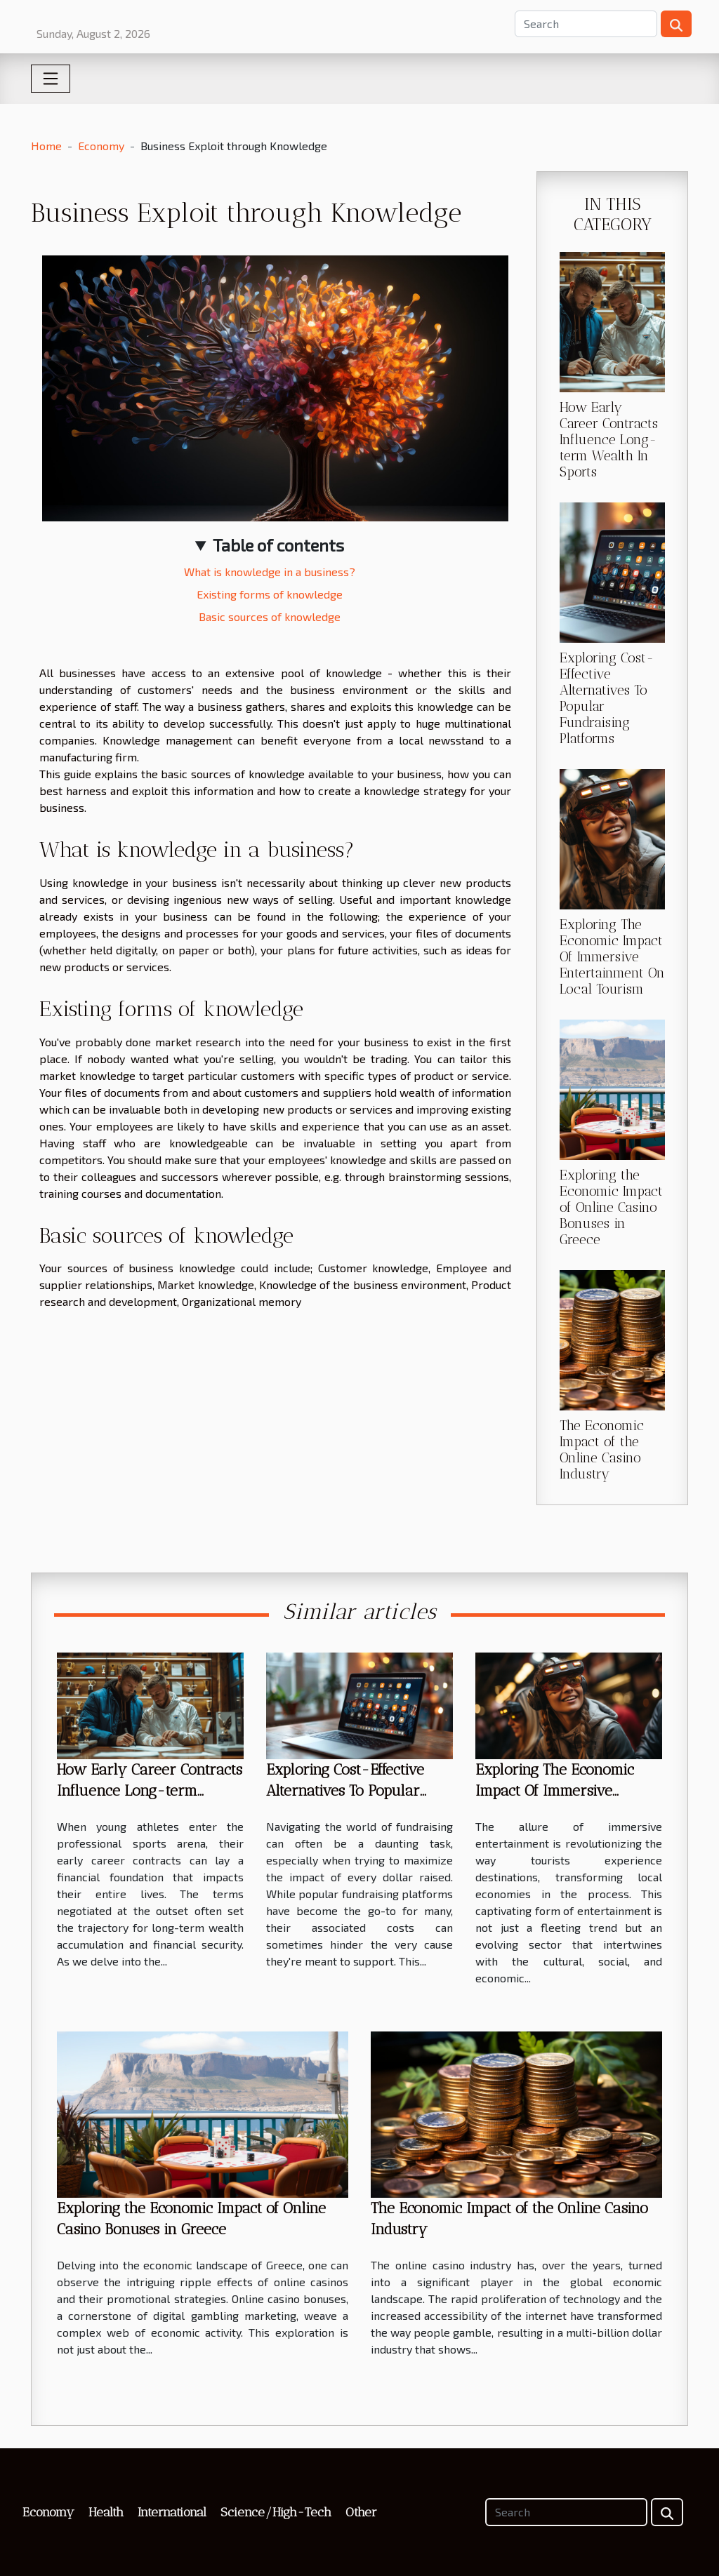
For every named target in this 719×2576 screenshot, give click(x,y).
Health (106, 2512)
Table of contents (278, 545)
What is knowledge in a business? (269, 571)
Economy (101, 145)
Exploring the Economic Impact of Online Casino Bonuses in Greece (611, 1207)
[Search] (586, 24)
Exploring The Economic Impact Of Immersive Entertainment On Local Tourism (612, 956)
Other (361, 2512)
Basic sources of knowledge (270, 616)
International (172, 2512)
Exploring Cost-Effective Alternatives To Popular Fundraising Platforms (345, 1790)
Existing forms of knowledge (270, 594)
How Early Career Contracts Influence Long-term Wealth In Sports (609, 439)
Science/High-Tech (275, 2512)
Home (46, 145)
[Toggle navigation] (50, 79)
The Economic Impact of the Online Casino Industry (602, 1449)
